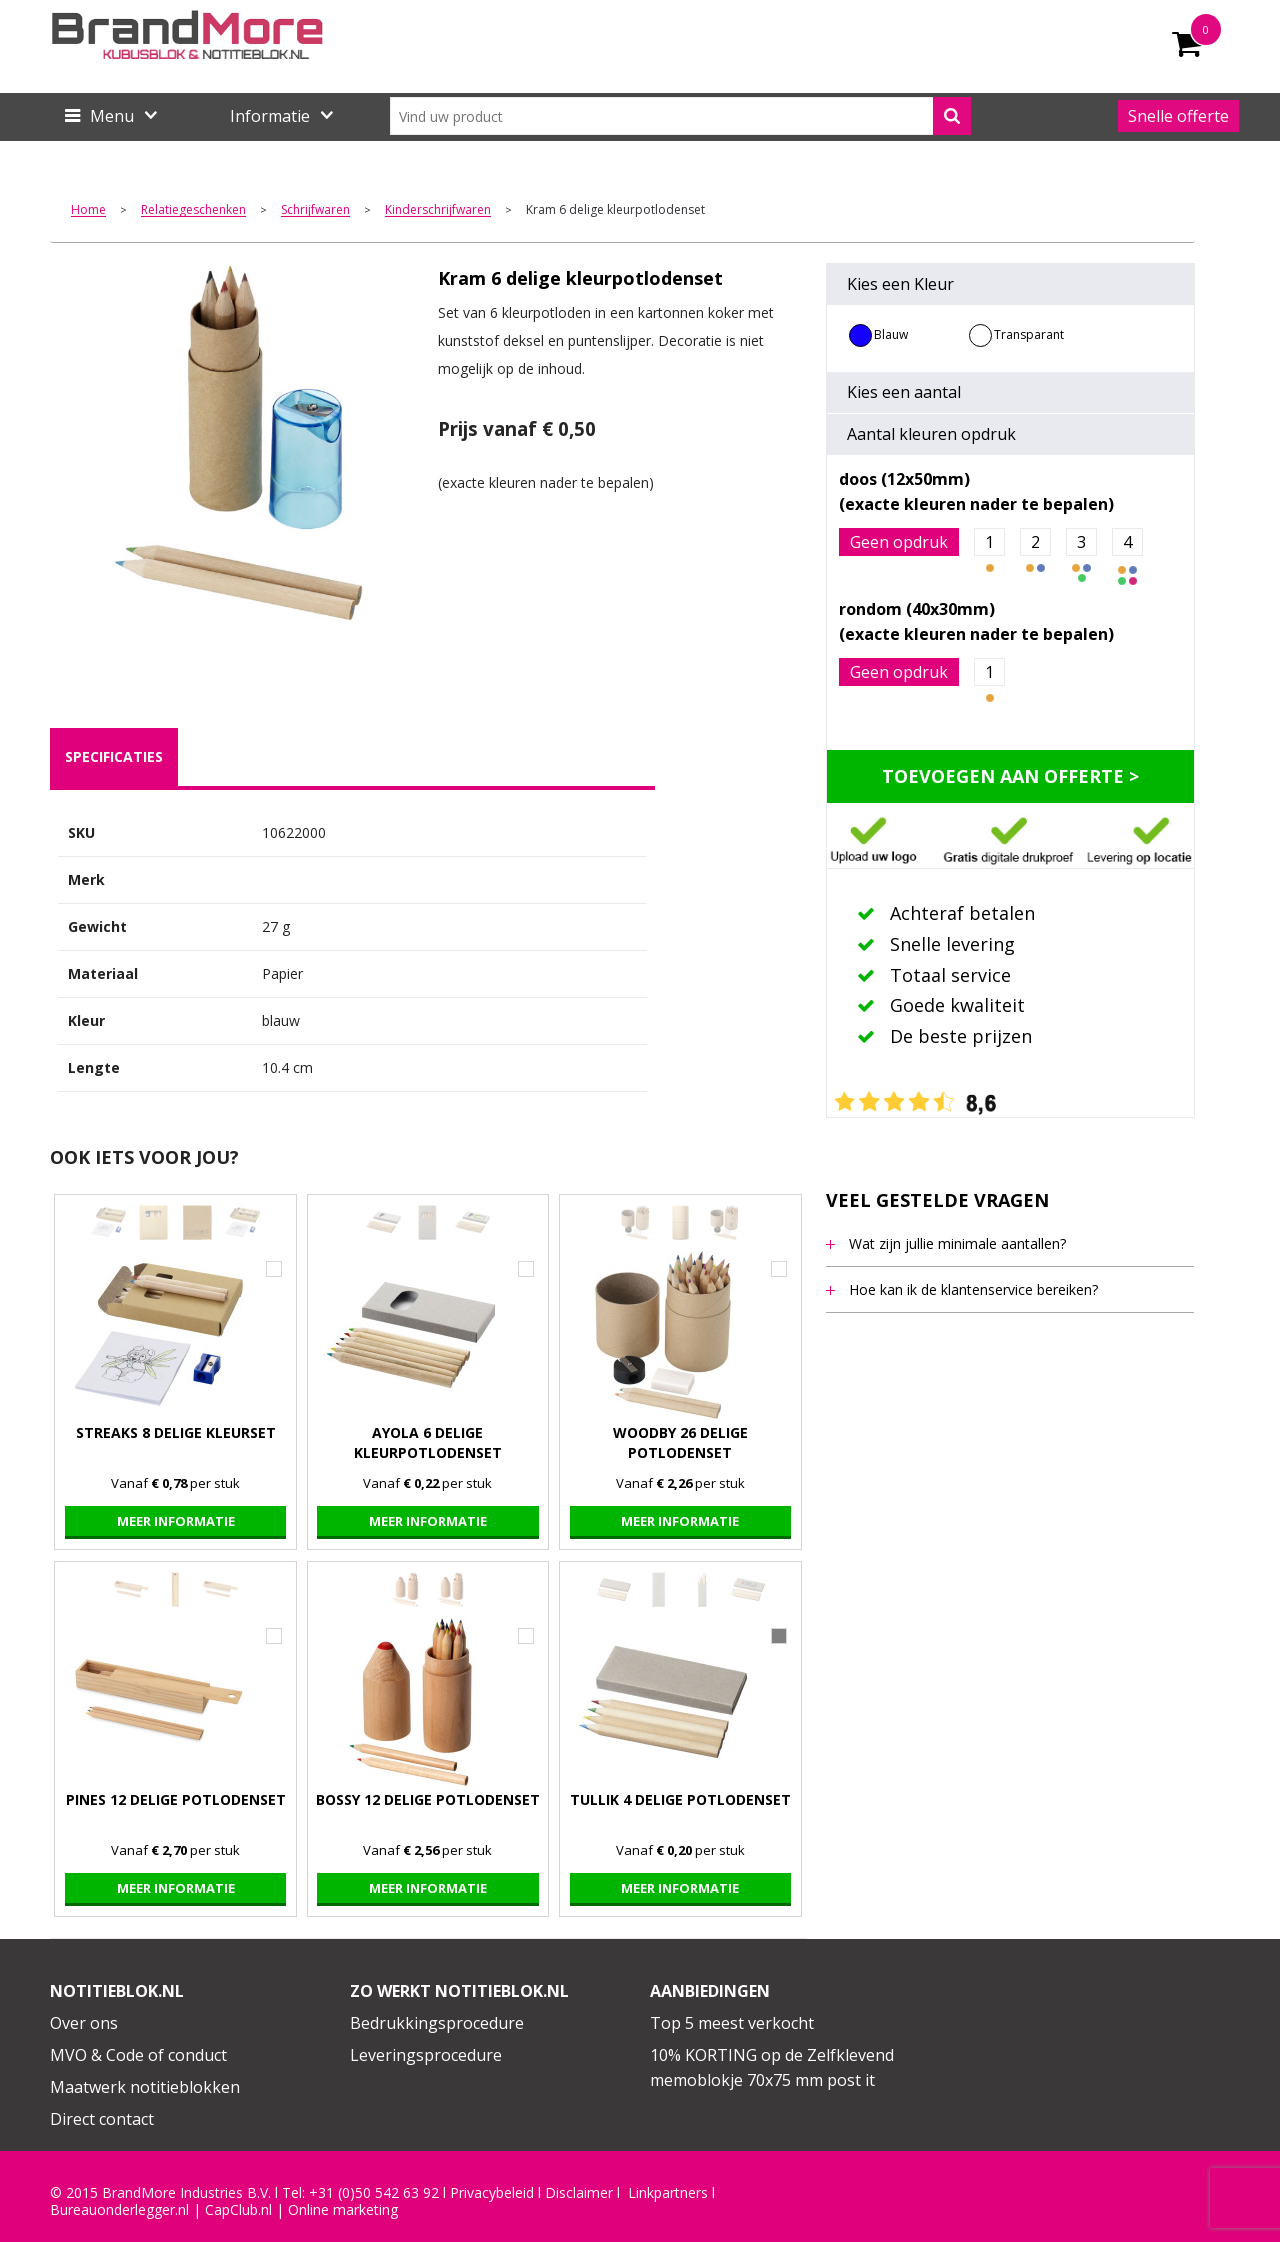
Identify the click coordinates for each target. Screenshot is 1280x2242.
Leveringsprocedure (426, 2055)
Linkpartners (668, 2193)
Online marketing (343, 2210)
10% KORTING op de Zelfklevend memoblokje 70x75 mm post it (772, 2068)
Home (88, 210)
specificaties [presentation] (114, 756)
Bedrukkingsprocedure (437, 2023)
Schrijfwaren (315, 210)
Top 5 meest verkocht (732, 2023)
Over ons (84, 2023)
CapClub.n (237, 2210)
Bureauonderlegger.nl (119, 2210)
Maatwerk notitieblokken (145, 2087)
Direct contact (102, 2119)
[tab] (114, 757)
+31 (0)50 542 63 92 (374, 2193)
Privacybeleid (492, 2193)
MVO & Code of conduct (138, 2055)
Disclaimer (579, 2193)
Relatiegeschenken (193, 210)
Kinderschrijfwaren (438, 210)
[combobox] (680, 116)
